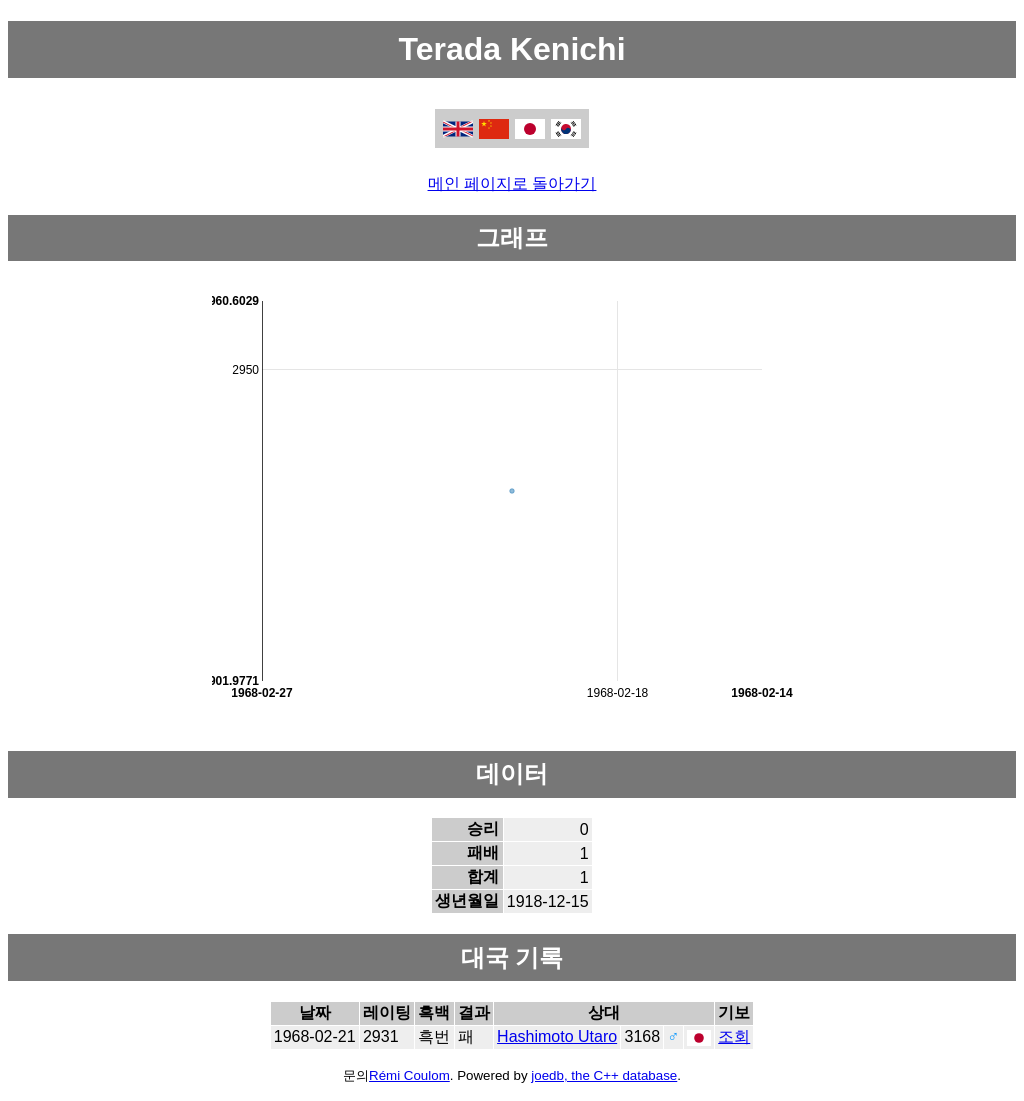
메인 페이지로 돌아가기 (512, 183)
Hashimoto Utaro (557, 1036)
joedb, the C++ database (604, 1075)
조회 (734, 1036)
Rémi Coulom (409, 1075)
